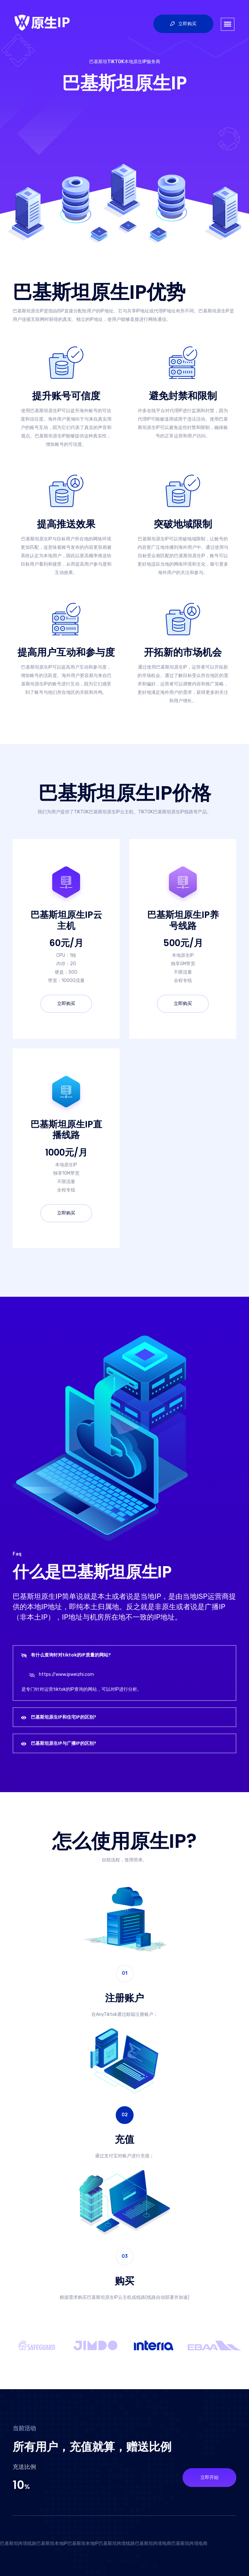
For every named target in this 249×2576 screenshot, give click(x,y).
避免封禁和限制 (183, 396)
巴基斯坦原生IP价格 (124, 793)
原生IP (158, 1841)
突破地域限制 (183, 524)
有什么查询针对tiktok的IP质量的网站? (71, 1655)
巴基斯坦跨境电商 (153, 2543)
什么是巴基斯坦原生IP (92, 1572)
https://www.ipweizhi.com (66, 1674)
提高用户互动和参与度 (66, 652)
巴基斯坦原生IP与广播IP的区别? (63, 1743)
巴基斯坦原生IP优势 (99, 292)
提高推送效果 (66, 524)
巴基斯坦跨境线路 (18, 2543)
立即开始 (209, 2477)
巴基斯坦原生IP (124, 83)
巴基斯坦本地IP (51, 2543)
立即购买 (183, 24)
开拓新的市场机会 (183, 652)
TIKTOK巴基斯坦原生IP (97, 812)
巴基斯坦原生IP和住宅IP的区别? (63, 1717)
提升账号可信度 (66, 396)
